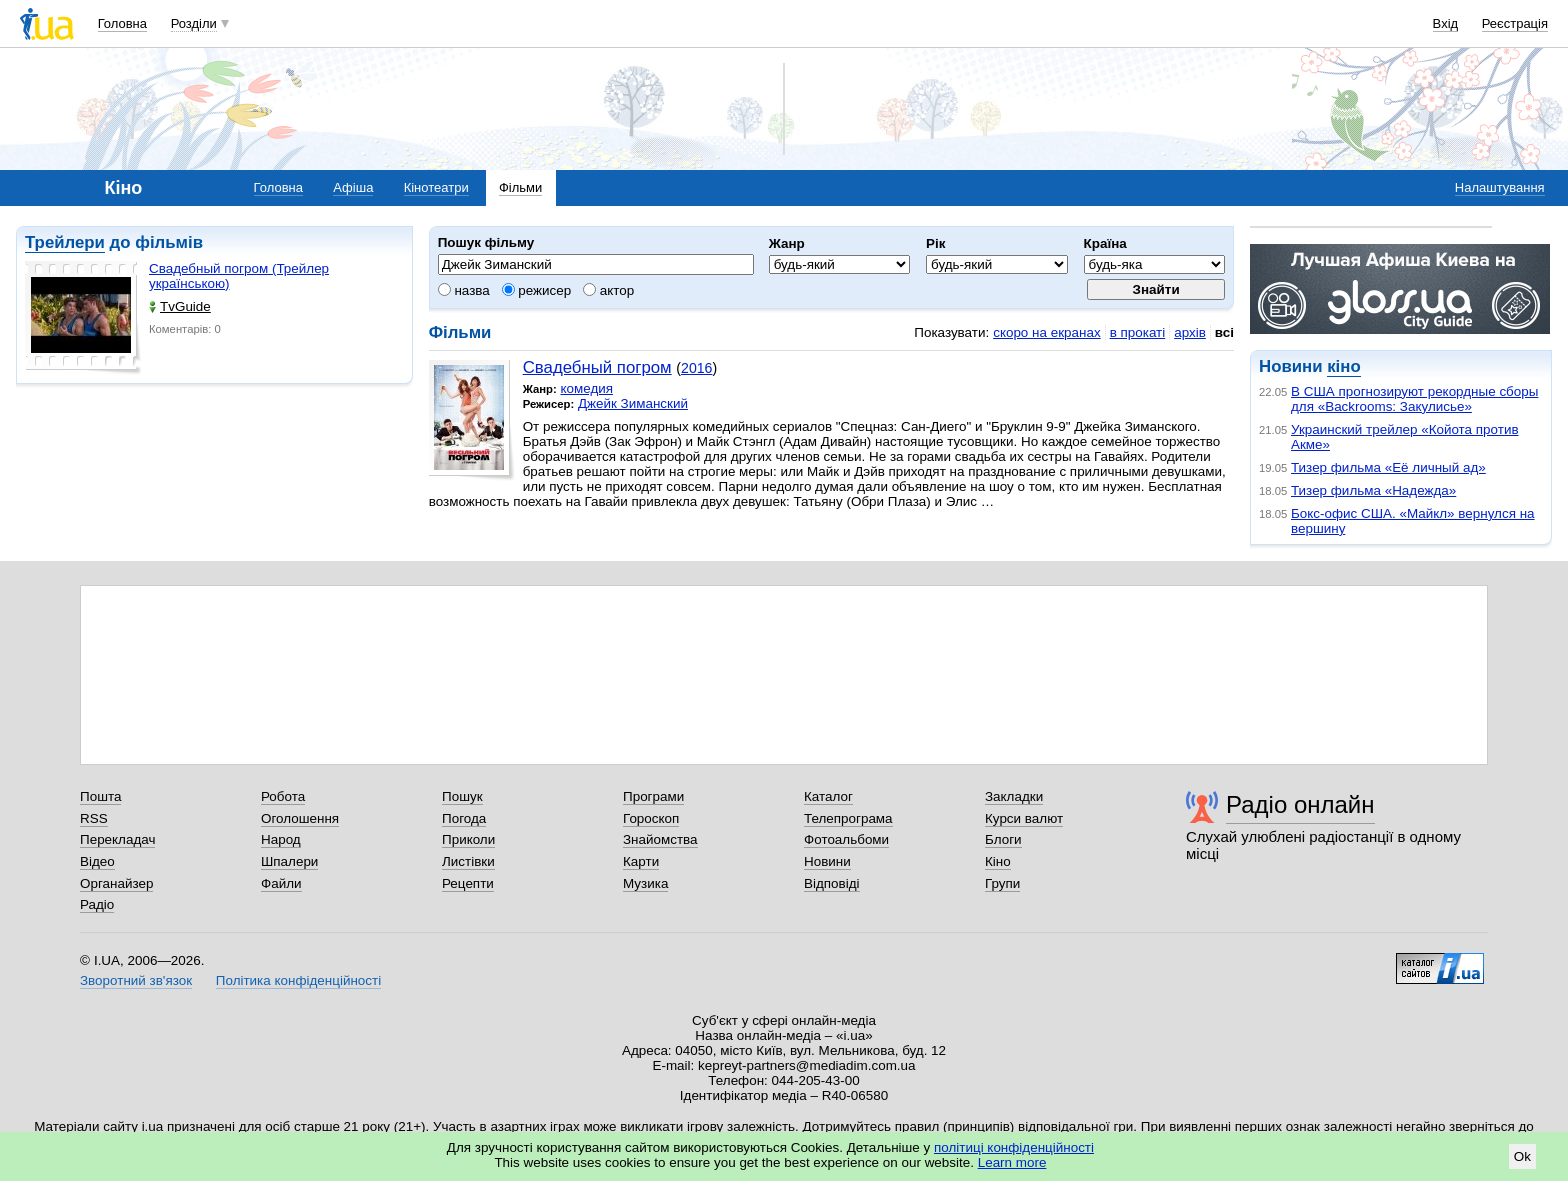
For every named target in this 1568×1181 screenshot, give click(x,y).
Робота (283, 796)
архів (1190, 332)
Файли (281, 883)
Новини (827, 861)
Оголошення (300, 818)
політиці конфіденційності (1014, 1147)
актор (608, 290)
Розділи (194, 23)
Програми (653, 796)
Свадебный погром (597, 367)
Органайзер (116, 883)
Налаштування (1500, 187)
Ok (1522, 1156)
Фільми (520, 187)
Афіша (353, 187)
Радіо (97, 904)
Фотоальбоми (846, 839)
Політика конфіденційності (298, 980)
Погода (464, 818)
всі (1224, 332)
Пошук (462, 796)
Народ (281, 839)
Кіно (998, 861)
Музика (645, 883)
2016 (696, 368)
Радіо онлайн (1300, 804)
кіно (1343, 366)
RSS (94, 818)
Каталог (828, 796)
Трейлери (65, 242)
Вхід (1446, 23)
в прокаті (1138, 332)
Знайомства (660, 839)
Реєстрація (1515, 23)
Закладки (1014, 796)
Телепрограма (848, 818)
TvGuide (180, 306)
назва (464, 290)
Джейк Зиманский (633, 403)
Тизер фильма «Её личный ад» (1388, 467)
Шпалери (289, 861)
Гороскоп (651, 818)
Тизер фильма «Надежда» (1373, 490)
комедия (586, 388)
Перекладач (117, 839)
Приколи (468, 839)
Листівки (468, 861)
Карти (641, 861)
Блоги (1003, 839)
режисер (537, 290)
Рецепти (468, 883)
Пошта (100, 796)
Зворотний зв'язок (136, 980)
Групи (1002, 883)
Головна (122, 23)
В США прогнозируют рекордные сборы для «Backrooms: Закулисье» (1414, 399)
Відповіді (832, 883)
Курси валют (1024, 818)
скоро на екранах (1046, 332)
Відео (97, 861)
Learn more (1012, 1162)
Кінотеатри (436, 187)
